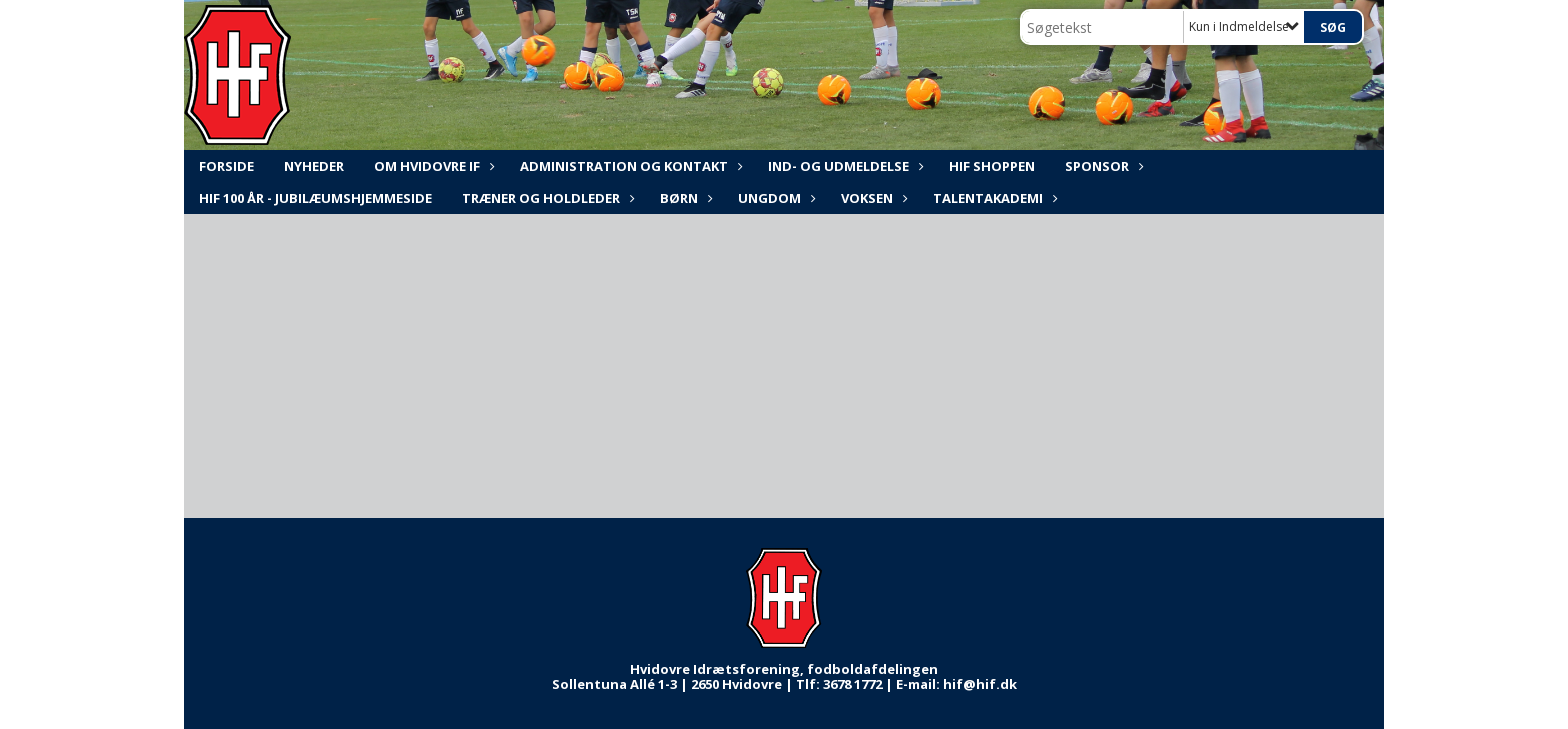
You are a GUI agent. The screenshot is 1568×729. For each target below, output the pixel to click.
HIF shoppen (992, 166)
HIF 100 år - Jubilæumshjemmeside (315, 198)
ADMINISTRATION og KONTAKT (629, 166)
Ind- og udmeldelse (843, 166)
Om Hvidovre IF (432, 166)
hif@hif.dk (980, 684)
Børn (684, 198)
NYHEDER (314, 166)
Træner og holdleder (546, 198)
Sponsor (1102, 166)
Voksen (872, 198)
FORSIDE (226, 166)
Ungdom (774, 198)
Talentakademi (993, 198)
